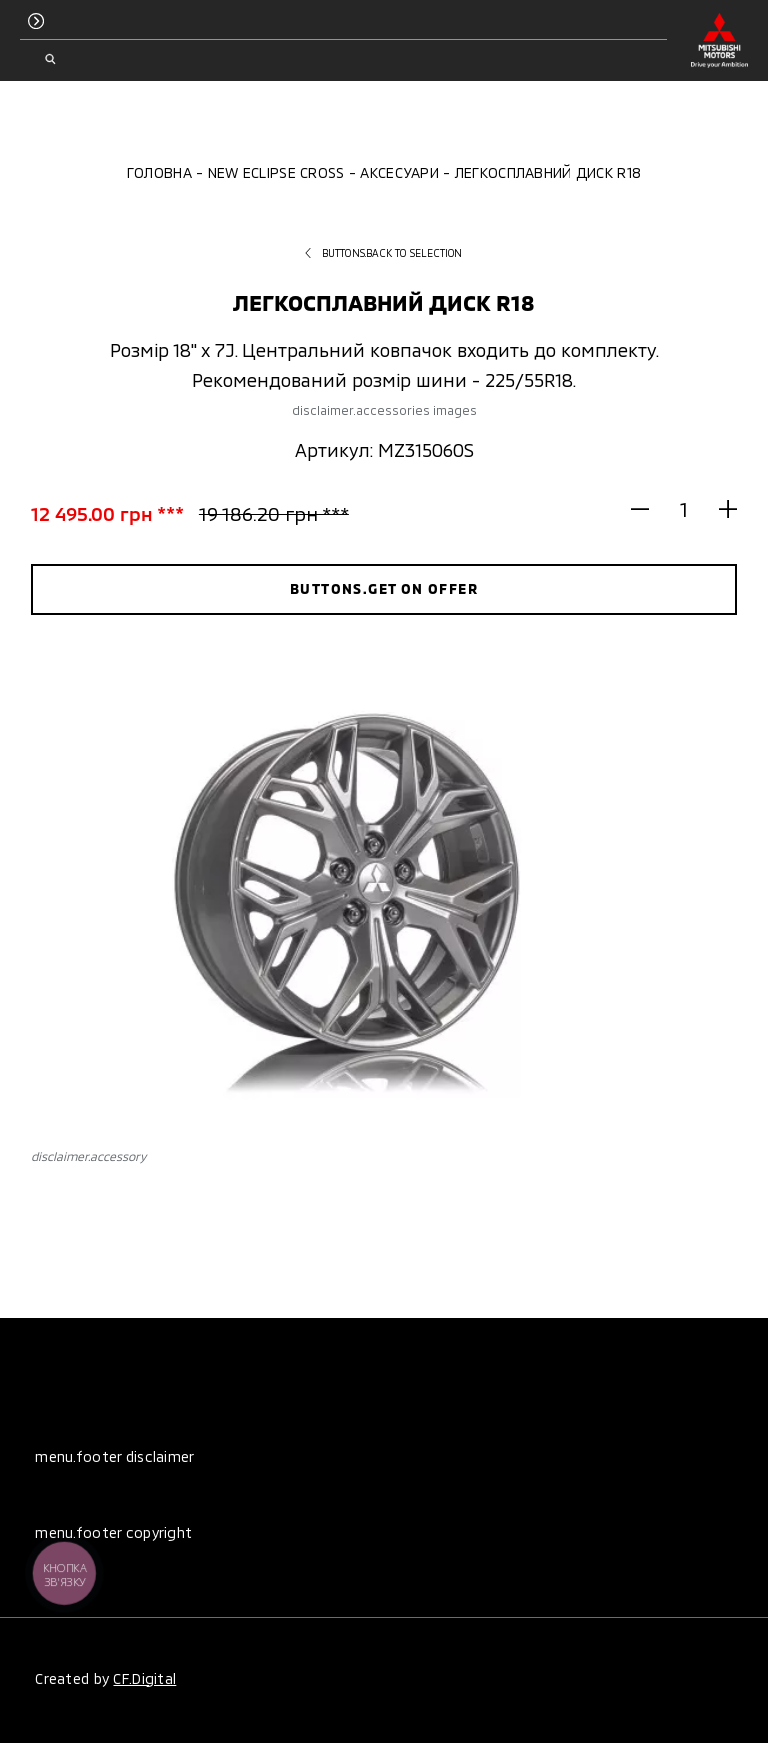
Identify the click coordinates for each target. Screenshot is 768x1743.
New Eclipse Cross (276, 172)
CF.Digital (144, 1678)
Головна (159, 172)
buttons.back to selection (383, 253)
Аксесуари (399, 172)
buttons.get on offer (384, 588)
